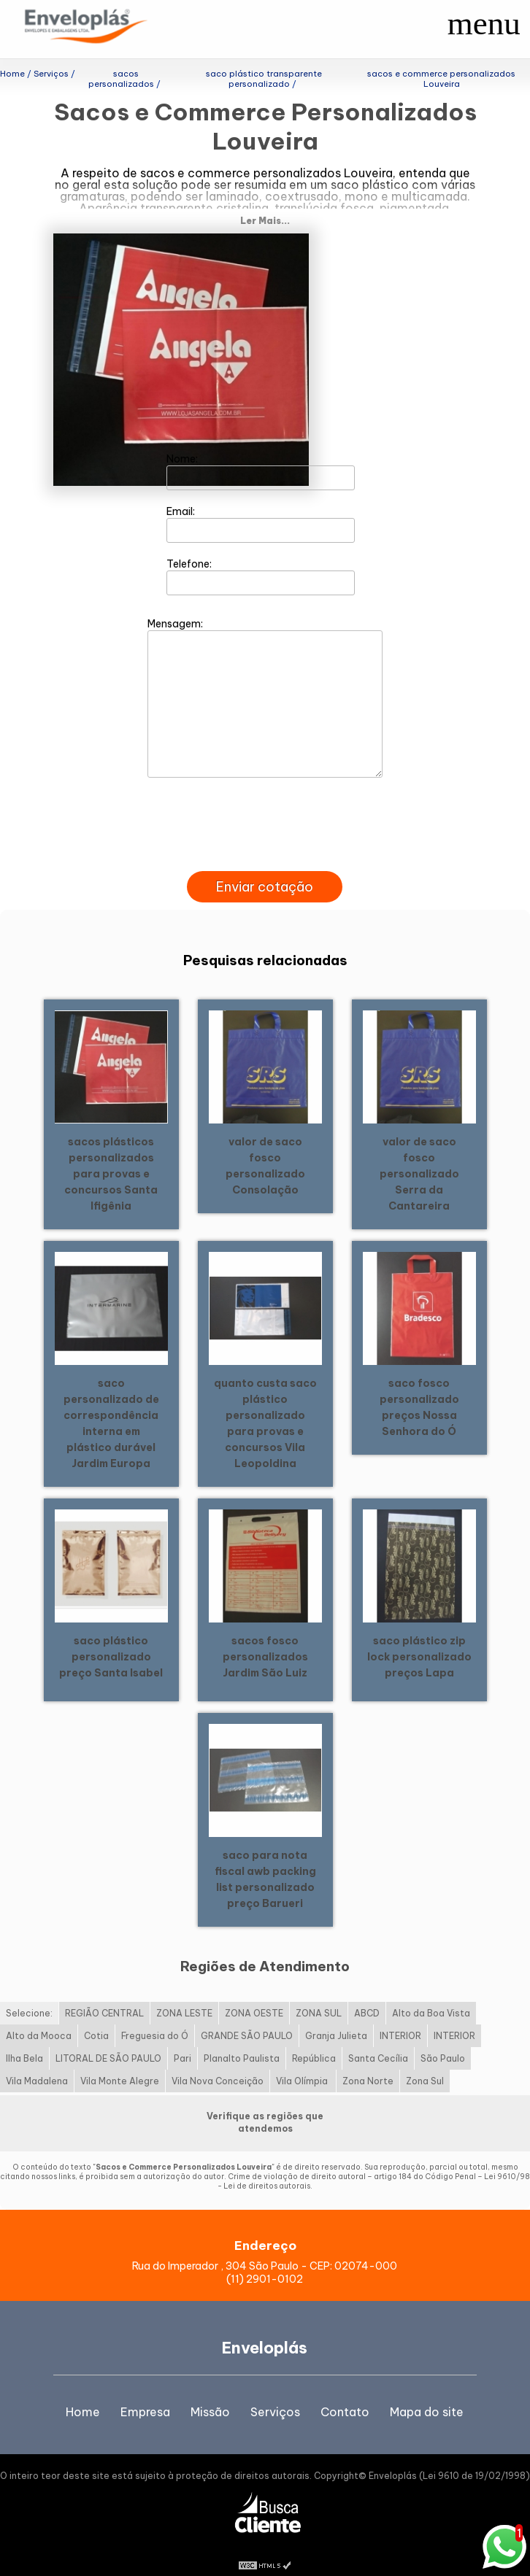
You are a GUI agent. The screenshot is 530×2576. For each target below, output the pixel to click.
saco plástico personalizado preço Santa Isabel (111, 1638)
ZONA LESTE (184, 1995)
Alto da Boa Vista (431, 1995)
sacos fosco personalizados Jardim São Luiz (265, 1638)
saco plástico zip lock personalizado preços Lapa (419, 1638)
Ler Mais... (265, 202)
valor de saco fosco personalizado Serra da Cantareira (419, 1155)
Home (83, 2394)
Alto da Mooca (39, 2018)
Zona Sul (425, 2063)
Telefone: (261, 558)
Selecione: (29, 1995)
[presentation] (265, 836)
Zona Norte (367, 2063)
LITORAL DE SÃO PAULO (108, 2040)
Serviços (275, 2394)
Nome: (261, 453)
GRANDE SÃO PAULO (247, 2018)
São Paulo (442, 2040)
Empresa (145, 2394)
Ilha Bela (24, 2040)
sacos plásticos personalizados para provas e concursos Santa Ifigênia (111, 1155)
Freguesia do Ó (154, 2018)
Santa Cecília (378, 2040)
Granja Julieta (336, 2018)
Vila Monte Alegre (119, 2063)
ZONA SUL (319, 1995)
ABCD (367, 1995)
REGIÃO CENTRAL (104, 1995)
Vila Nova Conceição (218, 2063)
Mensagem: (265, 679)
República (314, 2040)
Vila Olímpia (303, 2063)
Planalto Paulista (242, 2040)
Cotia (96, 2018)
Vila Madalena (37, 2063)
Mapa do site (427, 2394)
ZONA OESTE (254, 1995)
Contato (344, 2394)
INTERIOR (400, 2018)
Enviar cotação (264, 868)
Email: (261, 506)
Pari (182, 2040)
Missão (210, 2394)
